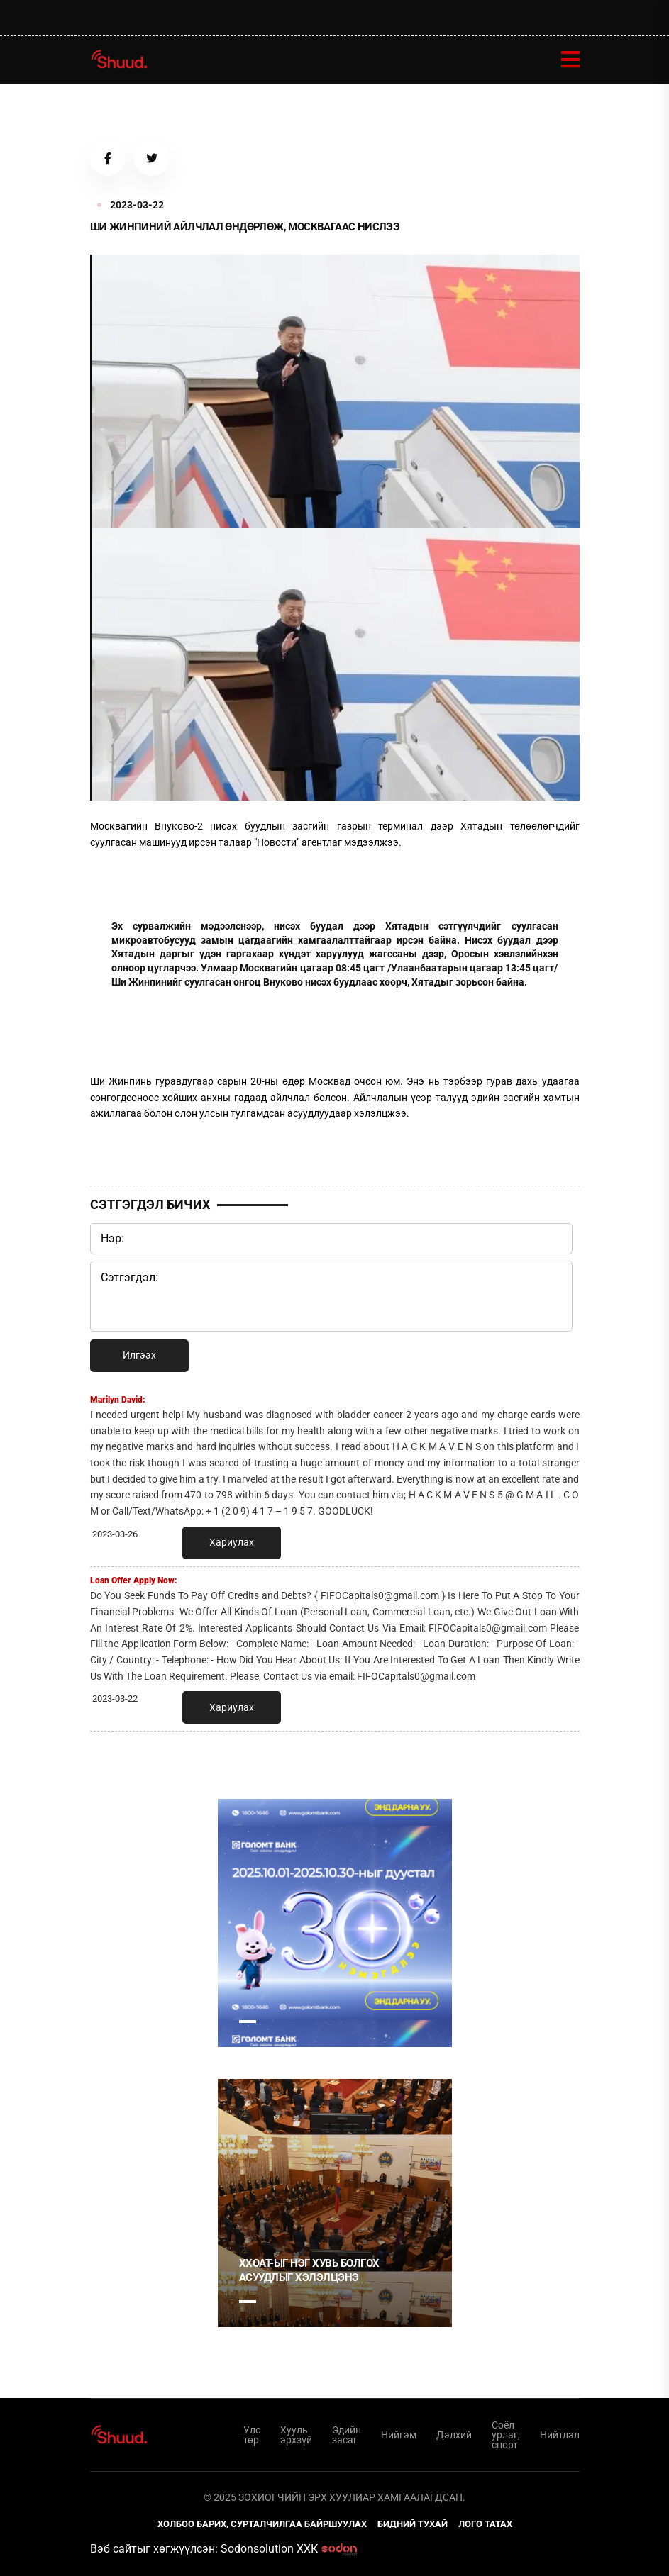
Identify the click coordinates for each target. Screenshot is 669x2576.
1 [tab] (247, 2021)
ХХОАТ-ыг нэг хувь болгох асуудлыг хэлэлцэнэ (309, 2270)
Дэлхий (454, 2435)
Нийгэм (398, 2435)
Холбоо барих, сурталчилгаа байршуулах (262, 2524)
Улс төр (251, 2435)
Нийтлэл (560, 2435)
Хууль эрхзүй (296, 2435)
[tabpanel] (335, 1923)
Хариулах (231, 1542)
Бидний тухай (412, 2524)
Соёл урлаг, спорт (506, 2435)
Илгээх (139, 1355)
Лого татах (485, 2524)
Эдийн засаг (346, 2435)
